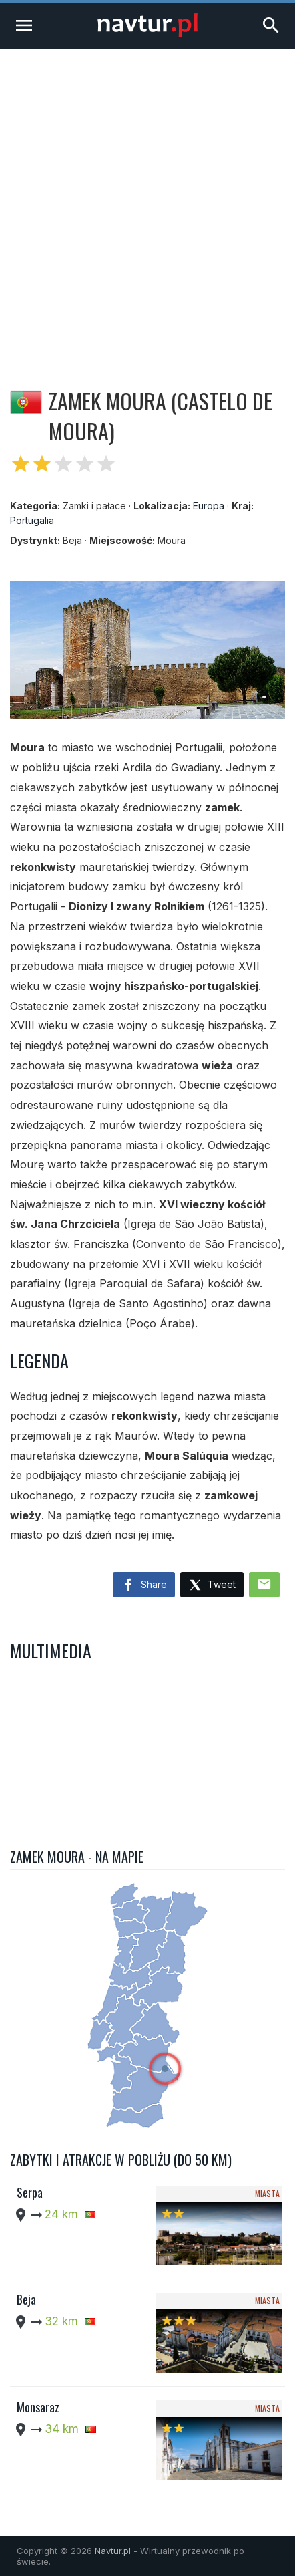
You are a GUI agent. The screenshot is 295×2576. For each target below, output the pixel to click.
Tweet (212, 1586)
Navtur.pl (113, 2550)
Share (144, 1585)
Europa (208, 505)
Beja (26, 2299)
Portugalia (32, 520)
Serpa (30, 2192)
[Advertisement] (147, 204)
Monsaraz (38, 2407)
